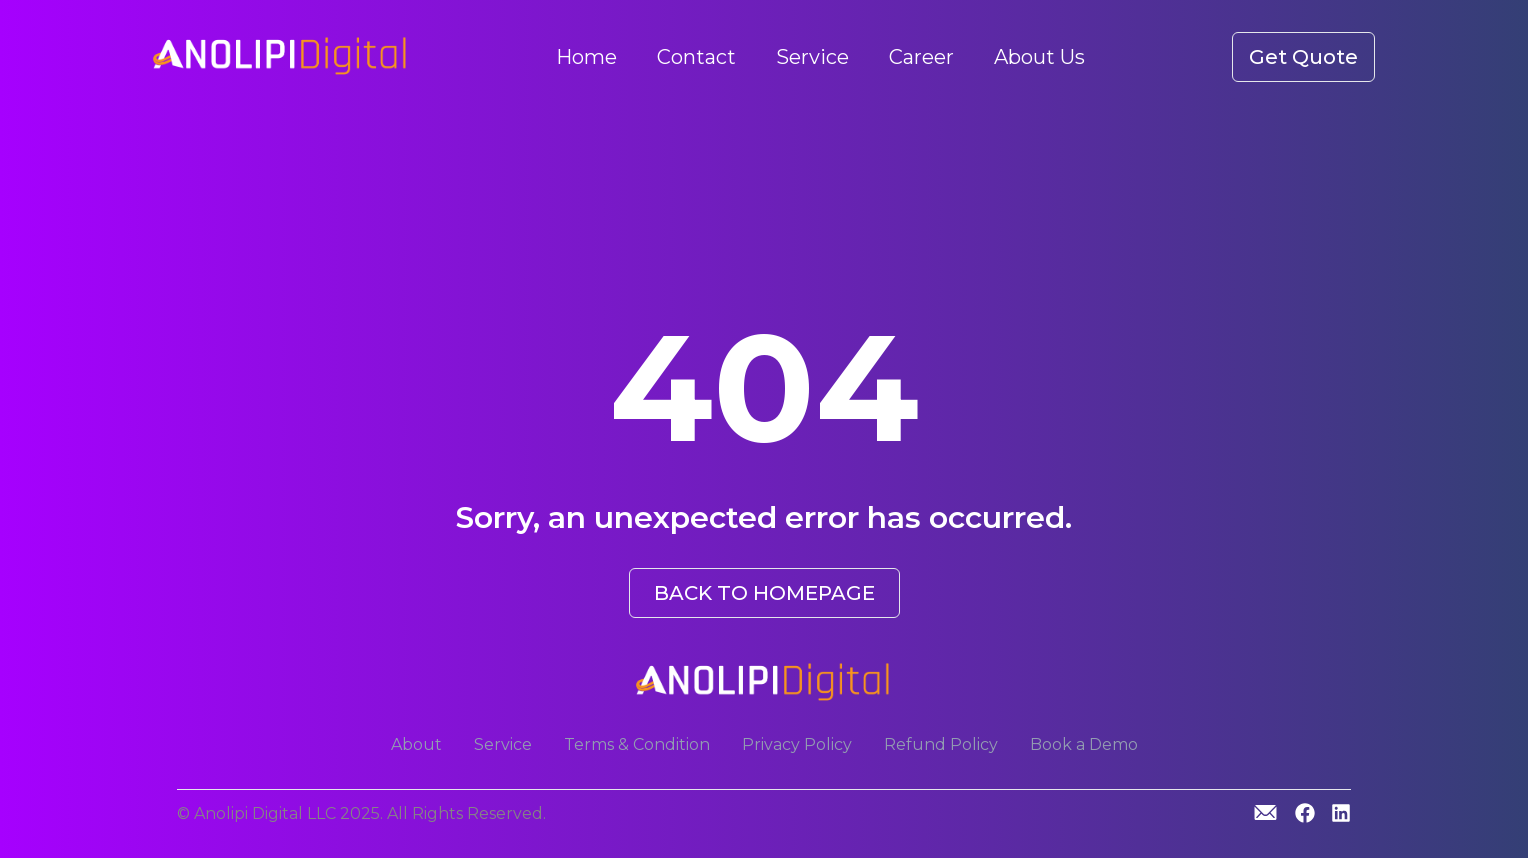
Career (921, 57)
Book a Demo (1084, 744)
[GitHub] (1265, 812)
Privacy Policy (797, 744)
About (416, 744)
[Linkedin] (1341, 814)
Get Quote (1303, 57)
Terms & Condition (637, 744)
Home (586, 57)
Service (812, 57)
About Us (1039, 57)
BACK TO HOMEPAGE (764, 593)
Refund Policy (941, 744)
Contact (696, 57)
